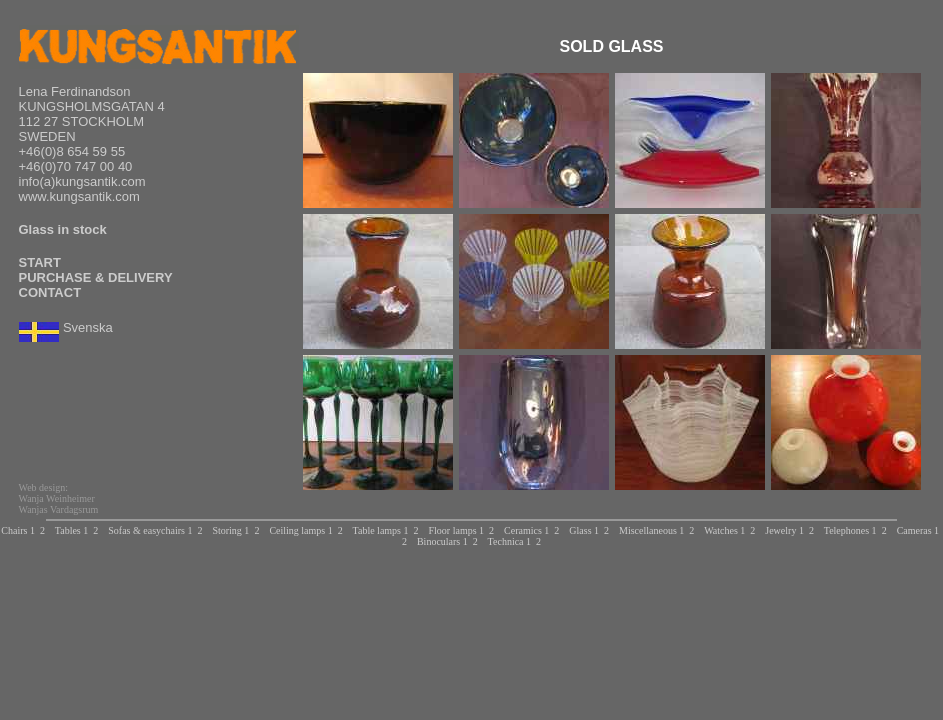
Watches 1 (724, 530)
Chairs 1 (18, 530)
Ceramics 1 (526, 530)
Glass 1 (584, 530)
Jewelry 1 (784, 530)
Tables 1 (71, 530)
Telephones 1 (850, 530)
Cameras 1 (918, 530)
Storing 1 (230, 530)
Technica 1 (509, 541)
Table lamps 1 (381, 530)
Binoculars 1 (442, 541)
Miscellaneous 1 (651, 530)
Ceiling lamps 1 (300, 530)
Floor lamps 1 (457, 530)
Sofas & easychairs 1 (150, 530)
